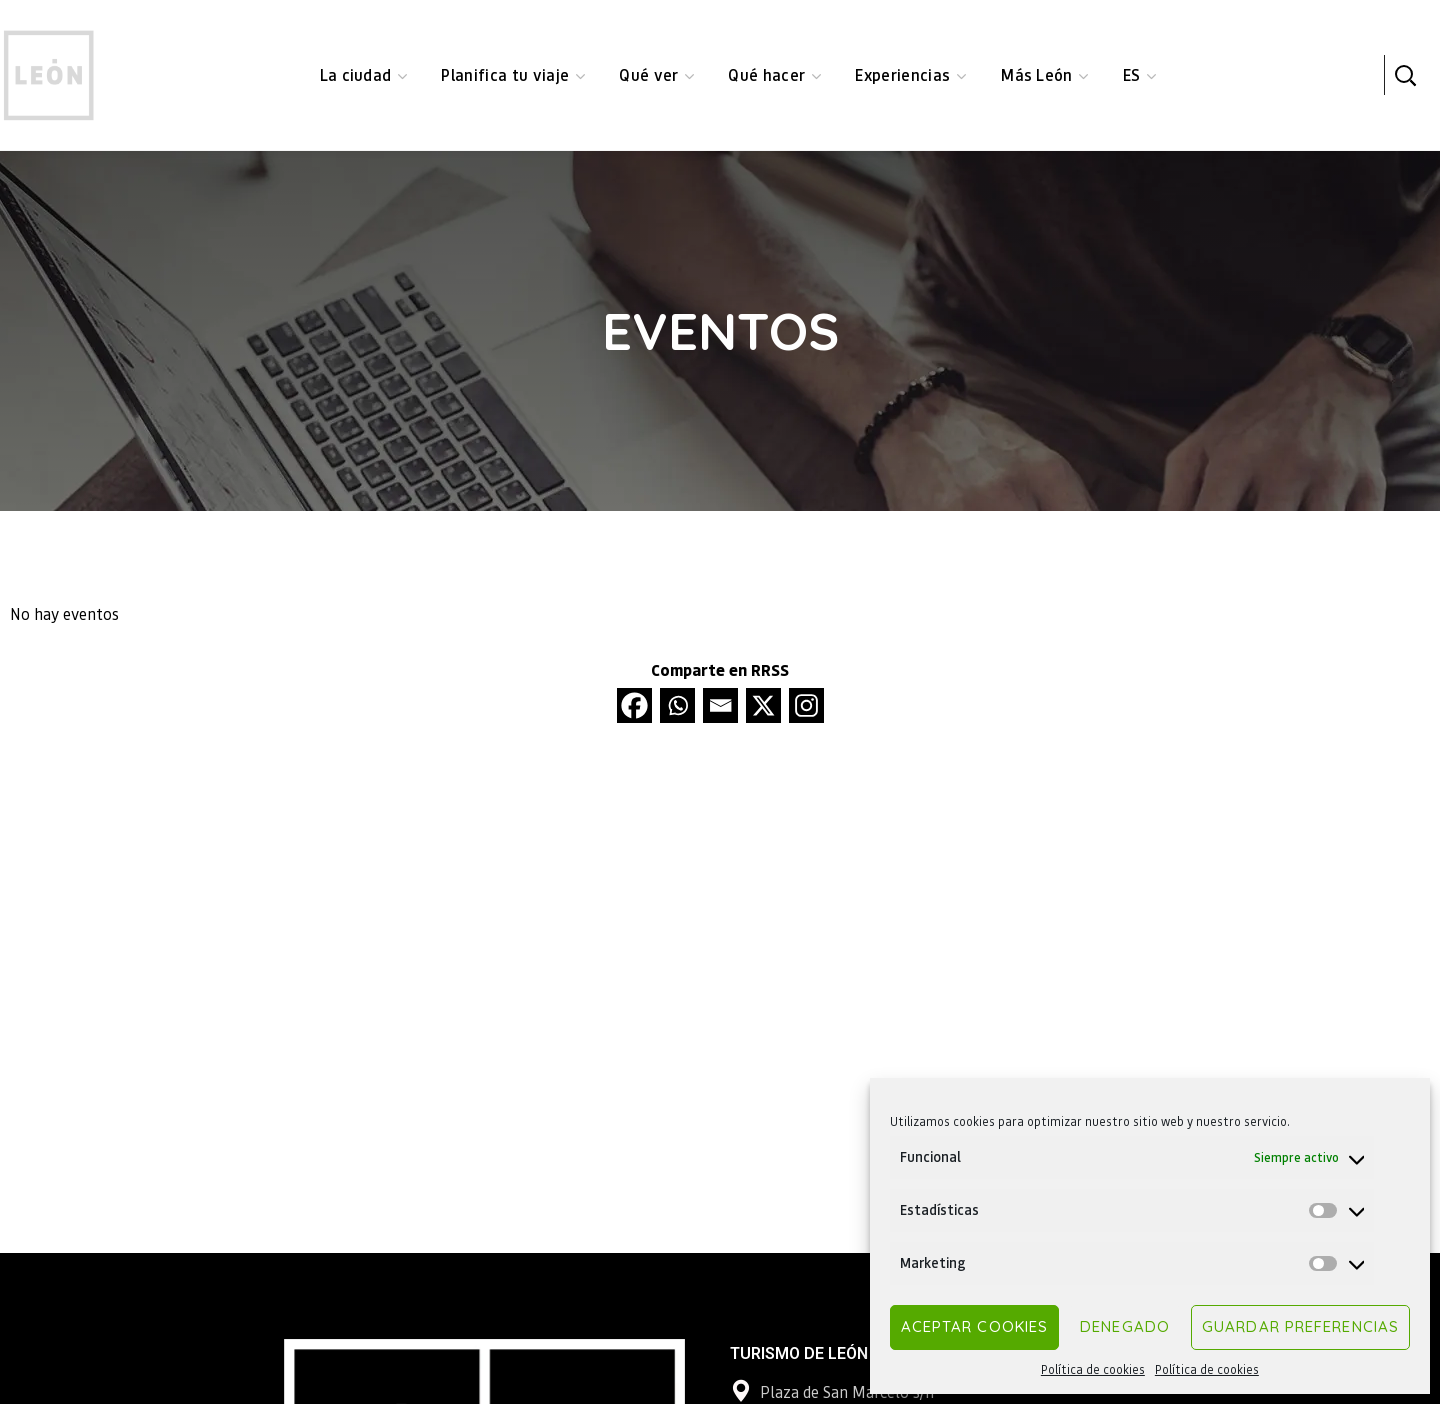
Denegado (1125, 1326)
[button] (1405, 75)
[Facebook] (634, 705)
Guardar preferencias (1300, 1326)
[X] (763, 705)
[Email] (720, 705)
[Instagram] (806, 705)
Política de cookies (1093, 1369)
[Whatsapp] (677, 705)
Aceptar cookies (975, 1326)
